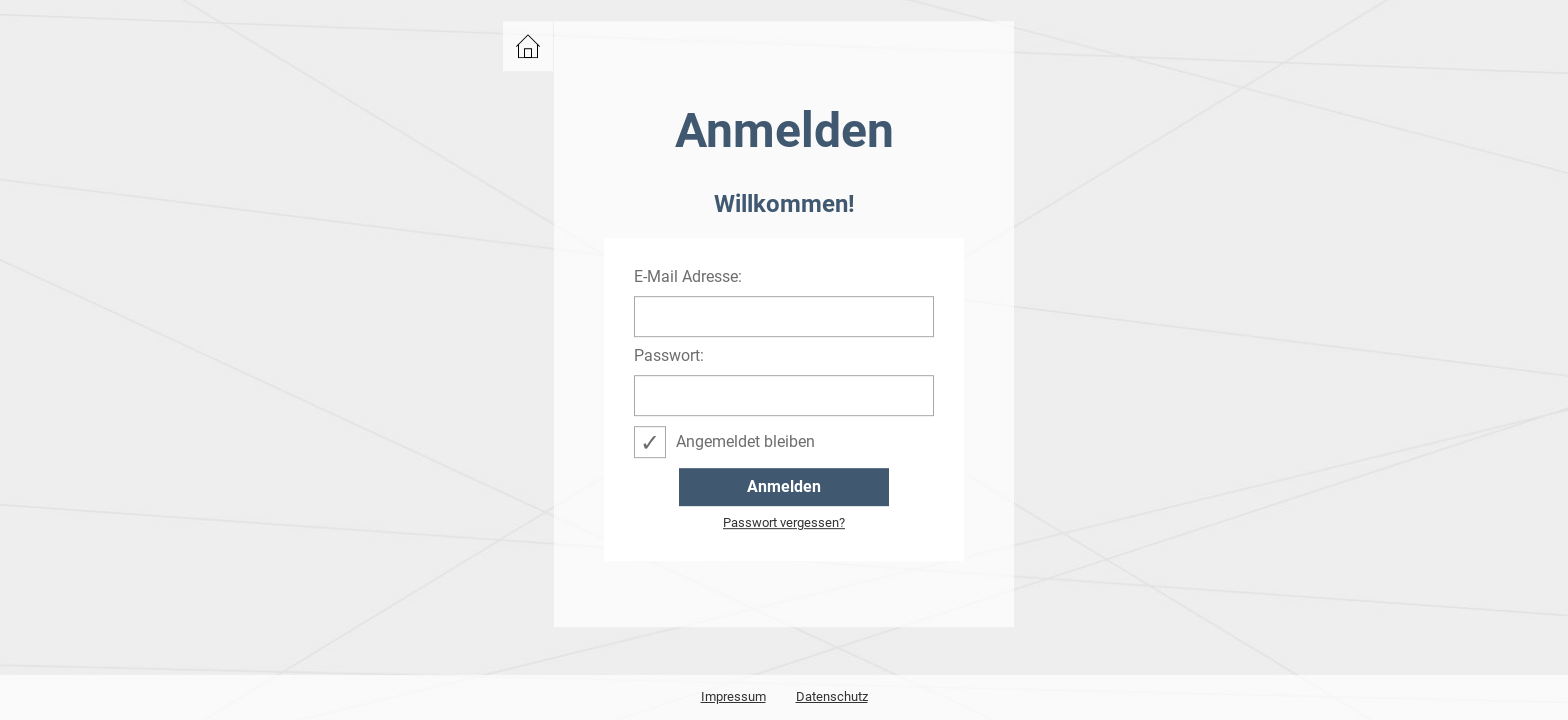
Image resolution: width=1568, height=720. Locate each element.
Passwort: (669, 356)
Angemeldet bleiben (745, 441)
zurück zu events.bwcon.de (528, 46)
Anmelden (784, 486)
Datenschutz (832, 696)
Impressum (733, 696)
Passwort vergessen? (784, 523)
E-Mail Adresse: (688, 277)
